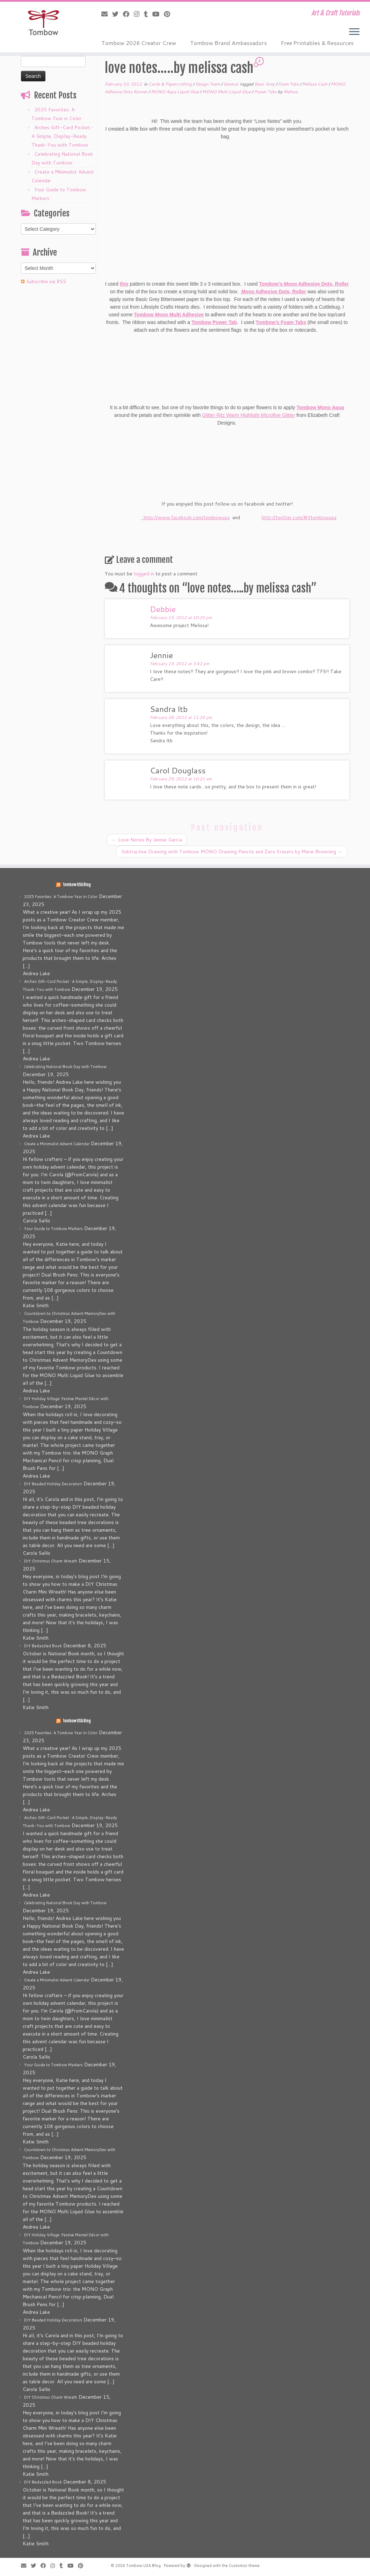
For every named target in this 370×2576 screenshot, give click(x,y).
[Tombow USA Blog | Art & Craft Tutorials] (43, 22)
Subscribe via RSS (46, 281)
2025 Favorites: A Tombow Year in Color (60, 896)
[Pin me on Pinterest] (169, 14)
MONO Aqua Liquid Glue (175, 92)
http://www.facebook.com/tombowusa (185, 517)
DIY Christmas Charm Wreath (50, 1561)
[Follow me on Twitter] (117, 14)
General (231, 84)
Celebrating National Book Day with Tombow (65, 1066)
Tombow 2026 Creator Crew (138, 43)
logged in (144, 573)
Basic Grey (265, 84)
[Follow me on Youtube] (158, 14)
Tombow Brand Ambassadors (228, 43)
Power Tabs (266, 92)
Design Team (208, 84)
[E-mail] (106, 14)
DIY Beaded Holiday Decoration (53, 1484)
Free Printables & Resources (317, 43)
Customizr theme (244, 2565)
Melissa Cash (315, 84)
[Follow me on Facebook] (128, 14)
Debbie (163, 608)
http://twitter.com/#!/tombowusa (299, 517)
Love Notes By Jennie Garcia (147, 839)
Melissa (290, 92)
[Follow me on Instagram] (139, 14)
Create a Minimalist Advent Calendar (56, 1144)
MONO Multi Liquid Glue (227, 92)
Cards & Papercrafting (170, 84)
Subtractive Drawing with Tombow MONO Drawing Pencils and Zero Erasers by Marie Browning (231, 851)
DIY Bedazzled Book (43, 1646)
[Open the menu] (354, 32)
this (124, 284)
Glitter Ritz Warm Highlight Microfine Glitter (248, 415)
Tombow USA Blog (77, 884)
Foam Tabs (289, 84)
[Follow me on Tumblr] (148, 14)
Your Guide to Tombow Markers (53, 1228)
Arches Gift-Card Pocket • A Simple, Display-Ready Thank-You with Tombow (62, 136)
